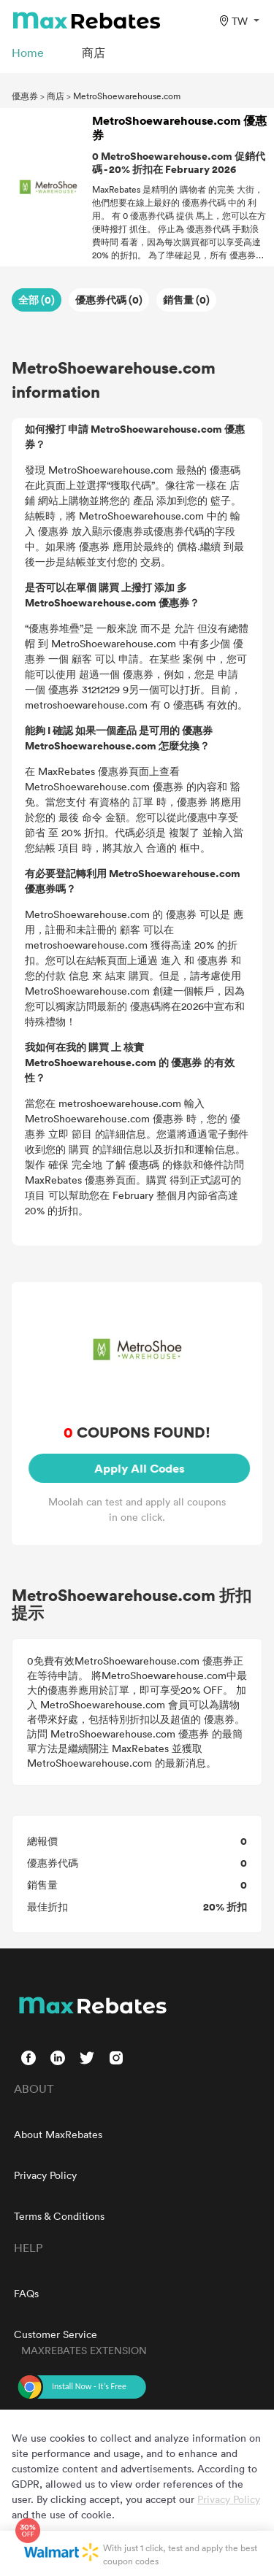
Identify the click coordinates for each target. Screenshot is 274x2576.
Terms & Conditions (59, 2216)
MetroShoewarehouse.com (126, 95)
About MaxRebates (58, 2134)
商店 (55, 95)
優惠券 (25, 95)
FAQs (26, 2293)
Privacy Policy (45, 2175)
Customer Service (55, 2334)
